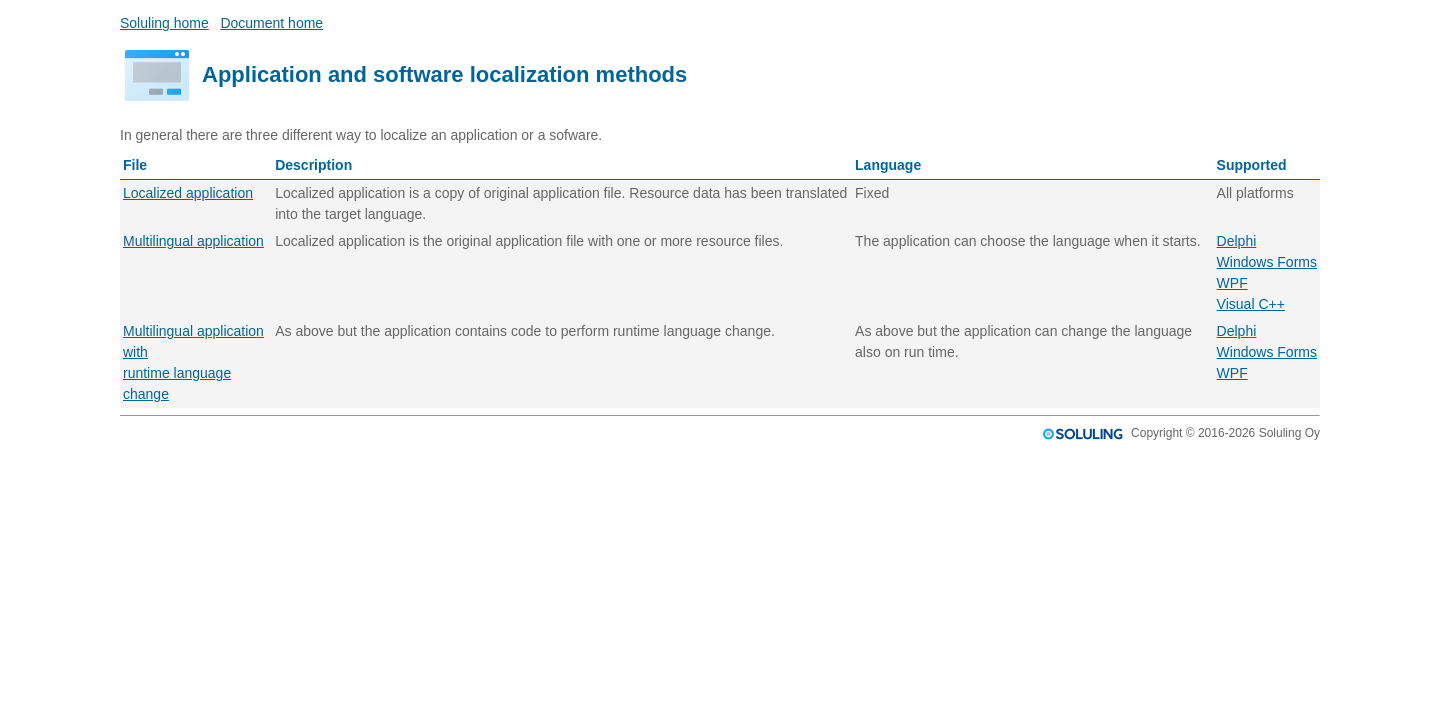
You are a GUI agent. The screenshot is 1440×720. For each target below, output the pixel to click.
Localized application (188, 193)
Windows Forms (1267, 262)
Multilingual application (193, 241)
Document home (271, 23)
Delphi (1237, 241)
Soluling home (164, 23)
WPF (1232, 283)
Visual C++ (1251, 304)
